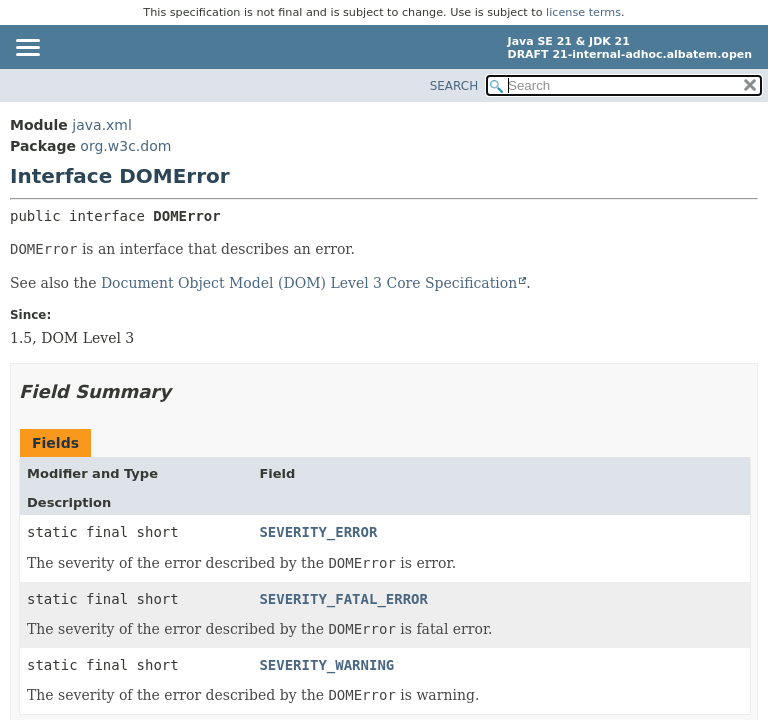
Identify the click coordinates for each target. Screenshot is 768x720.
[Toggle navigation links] (27, 49)
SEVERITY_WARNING (326, 665)
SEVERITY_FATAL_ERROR (343, 599)
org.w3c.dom (125, 146)
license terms (583, 12)
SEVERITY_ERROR (318, 532)
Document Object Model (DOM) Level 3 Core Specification (309, 283)
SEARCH (454, 86)
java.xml (102, 125)
